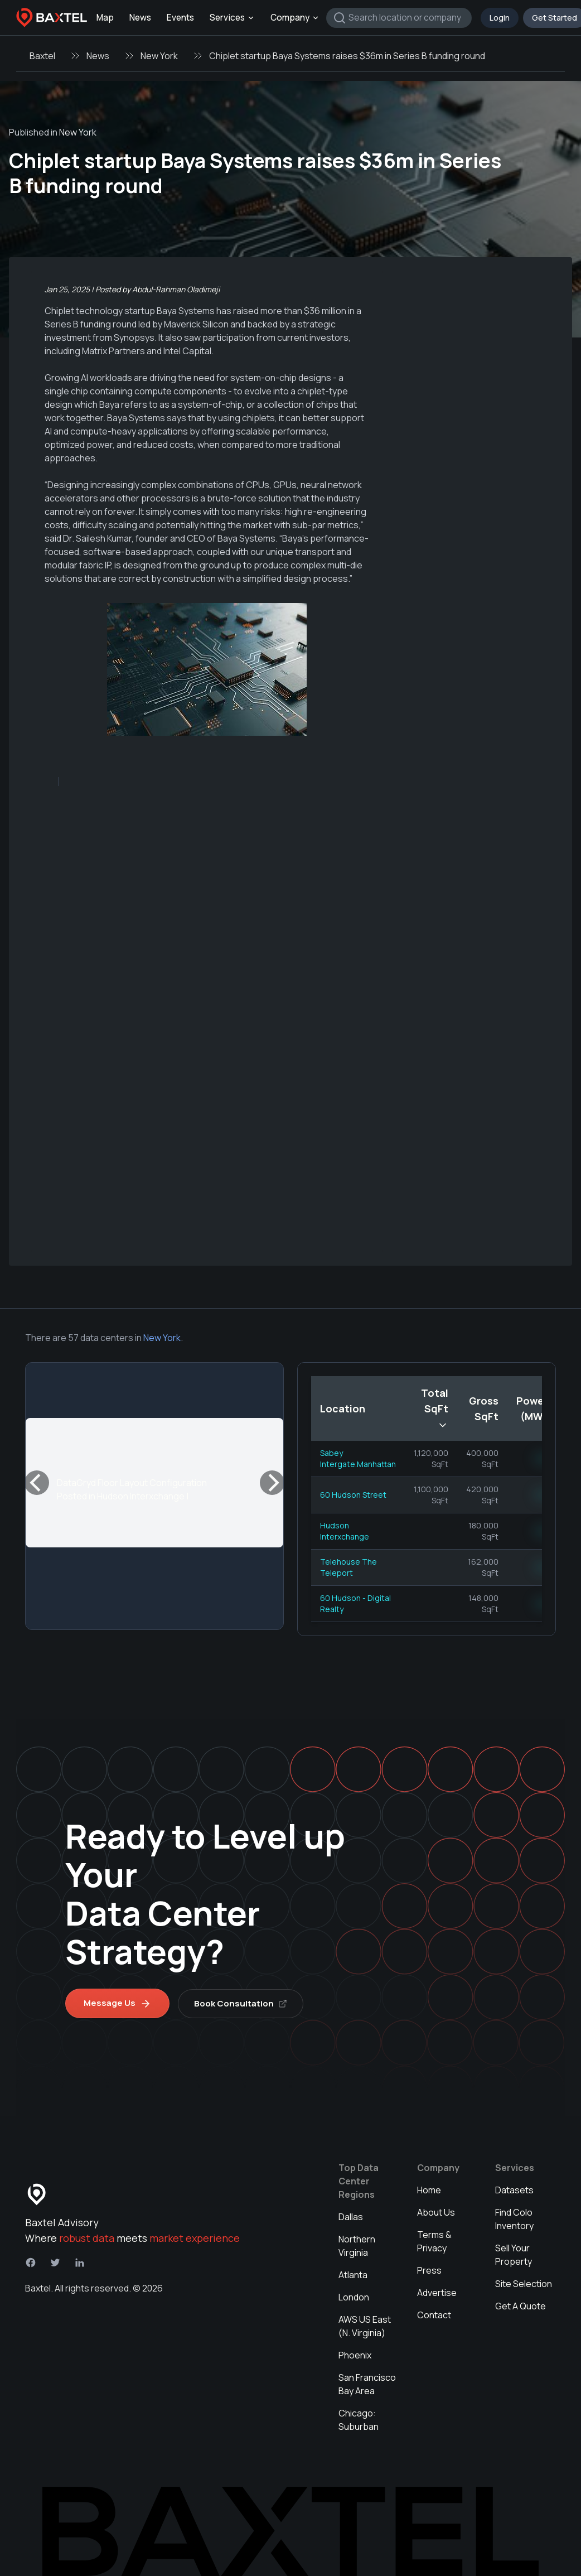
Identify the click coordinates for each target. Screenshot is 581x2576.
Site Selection (523, 2284)
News (140, 17)
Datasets (514, 2190)
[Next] (272, 1482)
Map (105, 17)
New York (159, 56)
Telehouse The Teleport (348, 1567)
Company (294, 17)
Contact (434, 2315)
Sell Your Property (513, 2255)
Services (232, 17)
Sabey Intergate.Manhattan (358, 1458)
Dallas (350, 2217)
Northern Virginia (356, 2246)
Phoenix (354, 2355)
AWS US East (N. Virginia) (364, 2326)
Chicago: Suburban (358, 2420)
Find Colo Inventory (514, 2219)
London (353, 2297)
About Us (436, 2212)
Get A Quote (520, 2306)
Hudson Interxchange (344, 1531)
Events (180, 17)
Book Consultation (241, 2003)
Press (429, 2270)
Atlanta (352, 2275)
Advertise (437, 2292)
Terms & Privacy (434, 2241)
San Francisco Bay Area (367, 2384)
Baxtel (42, 56)
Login (500, 17)
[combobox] (399, 18)
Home (429, 2190)
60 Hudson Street (353, 1494)
